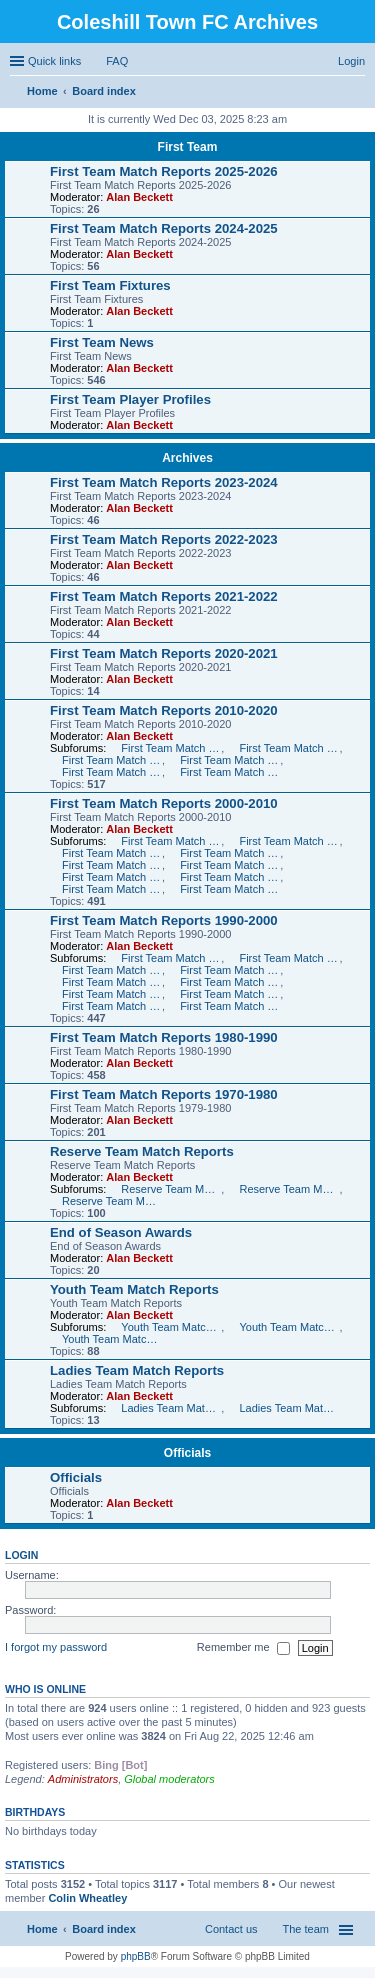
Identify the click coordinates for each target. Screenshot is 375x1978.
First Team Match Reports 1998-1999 (289, 958)
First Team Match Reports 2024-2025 (164, 228)
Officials (187, 1453)
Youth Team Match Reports (134, 1289)
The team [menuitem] (306, 1929)
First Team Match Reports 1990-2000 (164, 920)
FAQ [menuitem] (117, 61)
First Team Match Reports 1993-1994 (112, 994)
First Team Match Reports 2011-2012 (289, 748)
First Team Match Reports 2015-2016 (230, 772)
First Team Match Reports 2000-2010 (164, 803)
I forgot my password (56, 1647)
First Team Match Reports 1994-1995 (230, 982)
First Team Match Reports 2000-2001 (230, 889)
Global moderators (169, 1779)
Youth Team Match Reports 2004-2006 (112, 1339)
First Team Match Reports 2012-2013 (112, 760)
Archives (187, 458)
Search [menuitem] (357, 93)
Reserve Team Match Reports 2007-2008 (171, 1189)
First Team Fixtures (110, 285)
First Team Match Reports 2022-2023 (164, 539)
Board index (104, 1929)
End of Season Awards (121, 1232)
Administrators (83, 1779)
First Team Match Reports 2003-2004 (112, 877)
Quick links (54, 61)
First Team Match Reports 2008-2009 (289, 841)
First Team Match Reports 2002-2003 (230, 877)
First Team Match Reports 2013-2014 (230, 760)
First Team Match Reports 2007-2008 (112, 853)
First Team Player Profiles (130, 399)
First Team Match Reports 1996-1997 (230, 970)
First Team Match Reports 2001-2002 (112, 889)
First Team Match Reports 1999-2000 (171, 958)
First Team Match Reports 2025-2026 (164, 171)
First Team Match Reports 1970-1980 (164, 1094)
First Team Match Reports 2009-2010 (171, 841)
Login (21, 1555)
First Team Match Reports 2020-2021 (164, 653)
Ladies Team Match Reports (137, 1370)
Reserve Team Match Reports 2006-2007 (289, 1189)
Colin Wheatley (87, 1898)
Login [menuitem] (351, 61)
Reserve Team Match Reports (142, 1151)
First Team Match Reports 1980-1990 (164, 1037)
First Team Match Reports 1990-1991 (230, 1006)
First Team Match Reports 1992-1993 (230, 994)
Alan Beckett (139, 197)
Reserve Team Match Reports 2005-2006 (112, 1201)
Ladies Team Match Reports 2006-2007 (289, 1408)
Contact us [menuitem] (231, 1929)
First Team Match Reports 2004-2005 (230, 865)
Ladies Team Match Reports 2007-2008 (171, 1408)
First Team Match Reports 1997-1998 (112, 970)
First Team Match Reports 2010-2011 (171, 748)
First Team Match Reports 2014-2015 (112, 772)
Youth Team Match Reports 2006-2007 (289, 1327)
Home (42, 1929)
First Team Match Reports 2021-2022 (164, 596)
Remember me (243, 1648)
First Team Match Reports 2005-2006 (112, 865)
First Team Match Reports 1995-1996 (112, 982)
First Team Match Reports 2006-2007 (230, 853)
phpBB (136, 1956)
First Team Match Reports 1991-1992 (112, 1006)
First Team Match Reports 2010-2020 (164, 710)
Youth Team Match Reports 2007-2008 (171, 1327)
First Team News (102, 342)
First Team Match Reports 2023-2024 (164, 482)
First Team (188, 147)
